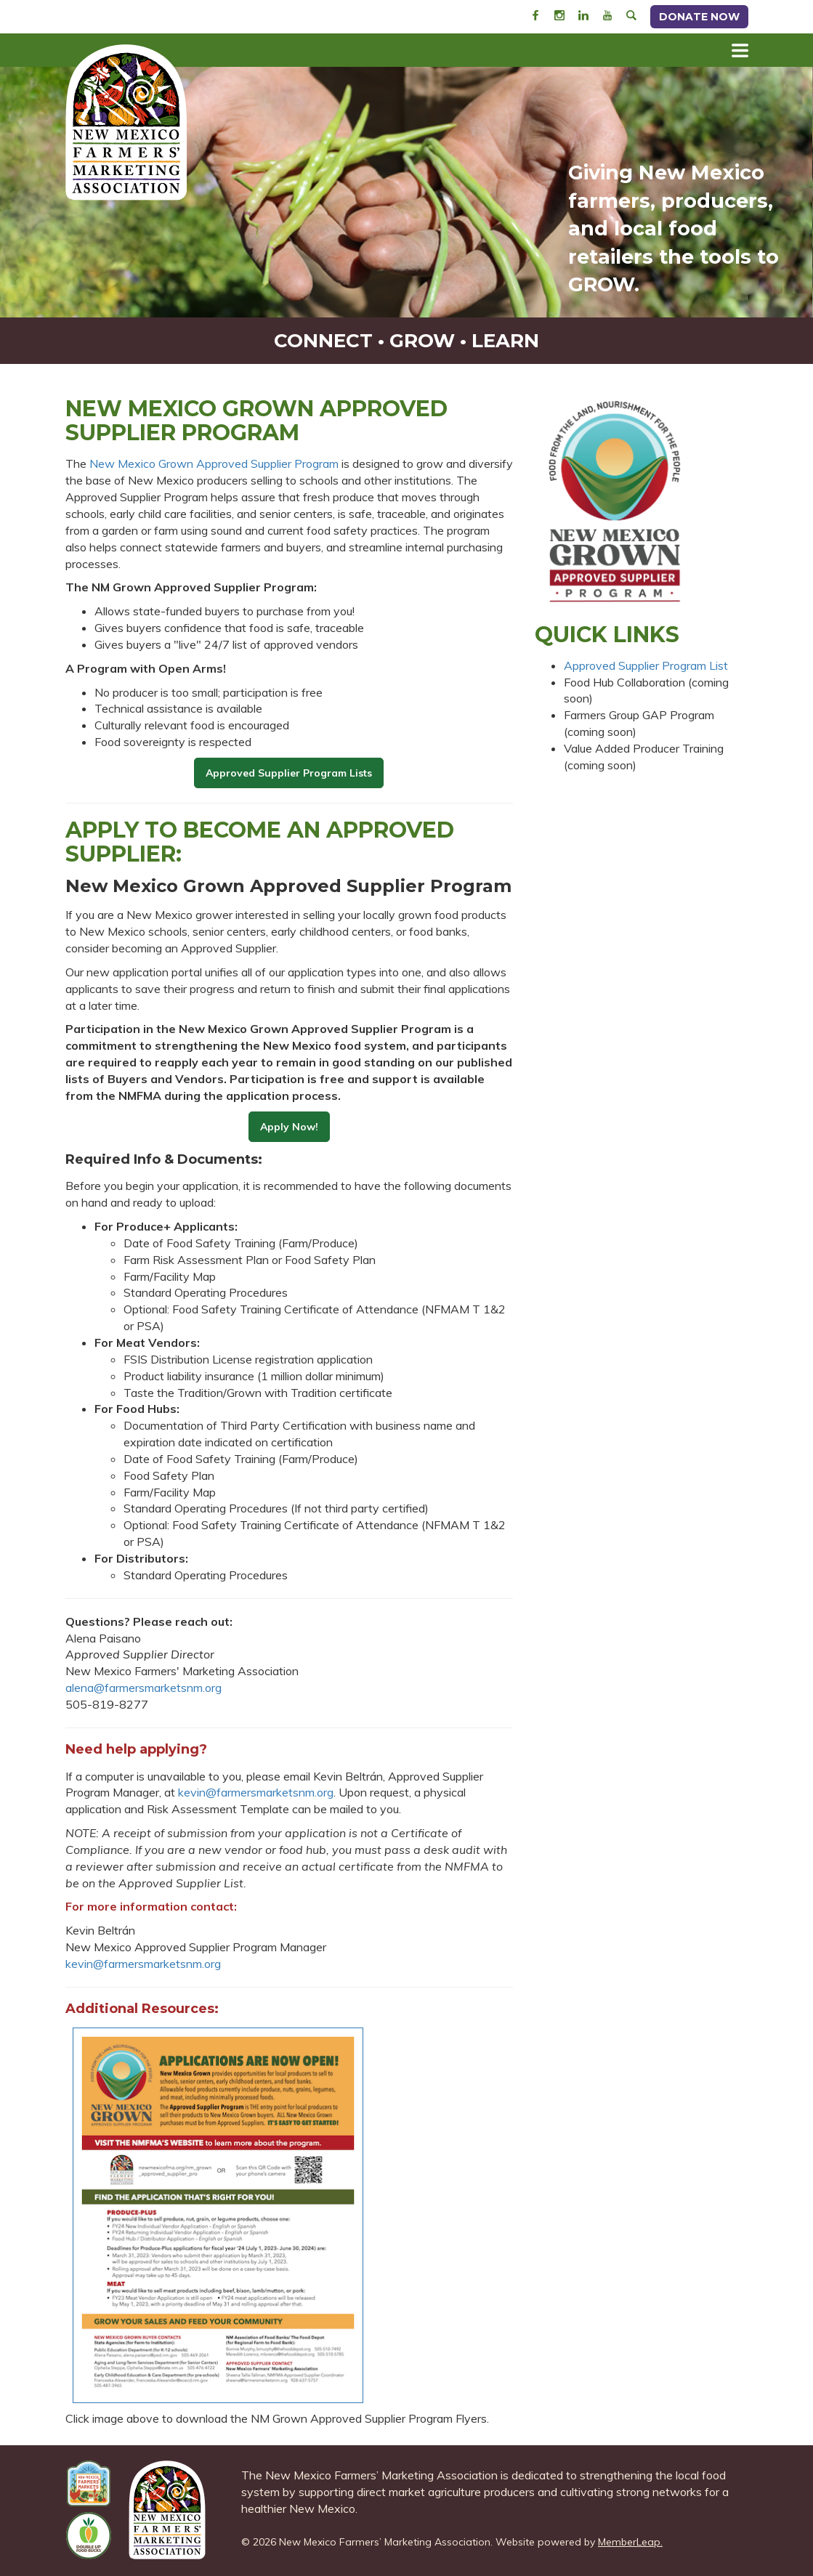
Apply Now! (289, 1126)
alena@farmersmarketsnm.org (143, 1687)
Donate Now (699, 16)
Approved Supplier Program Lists (289, 772)
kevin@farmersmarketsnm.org (255, 1792)
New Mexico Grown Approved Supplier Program (214, 463)
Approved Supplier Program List (646, 665)
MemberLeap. (630, 2541)
